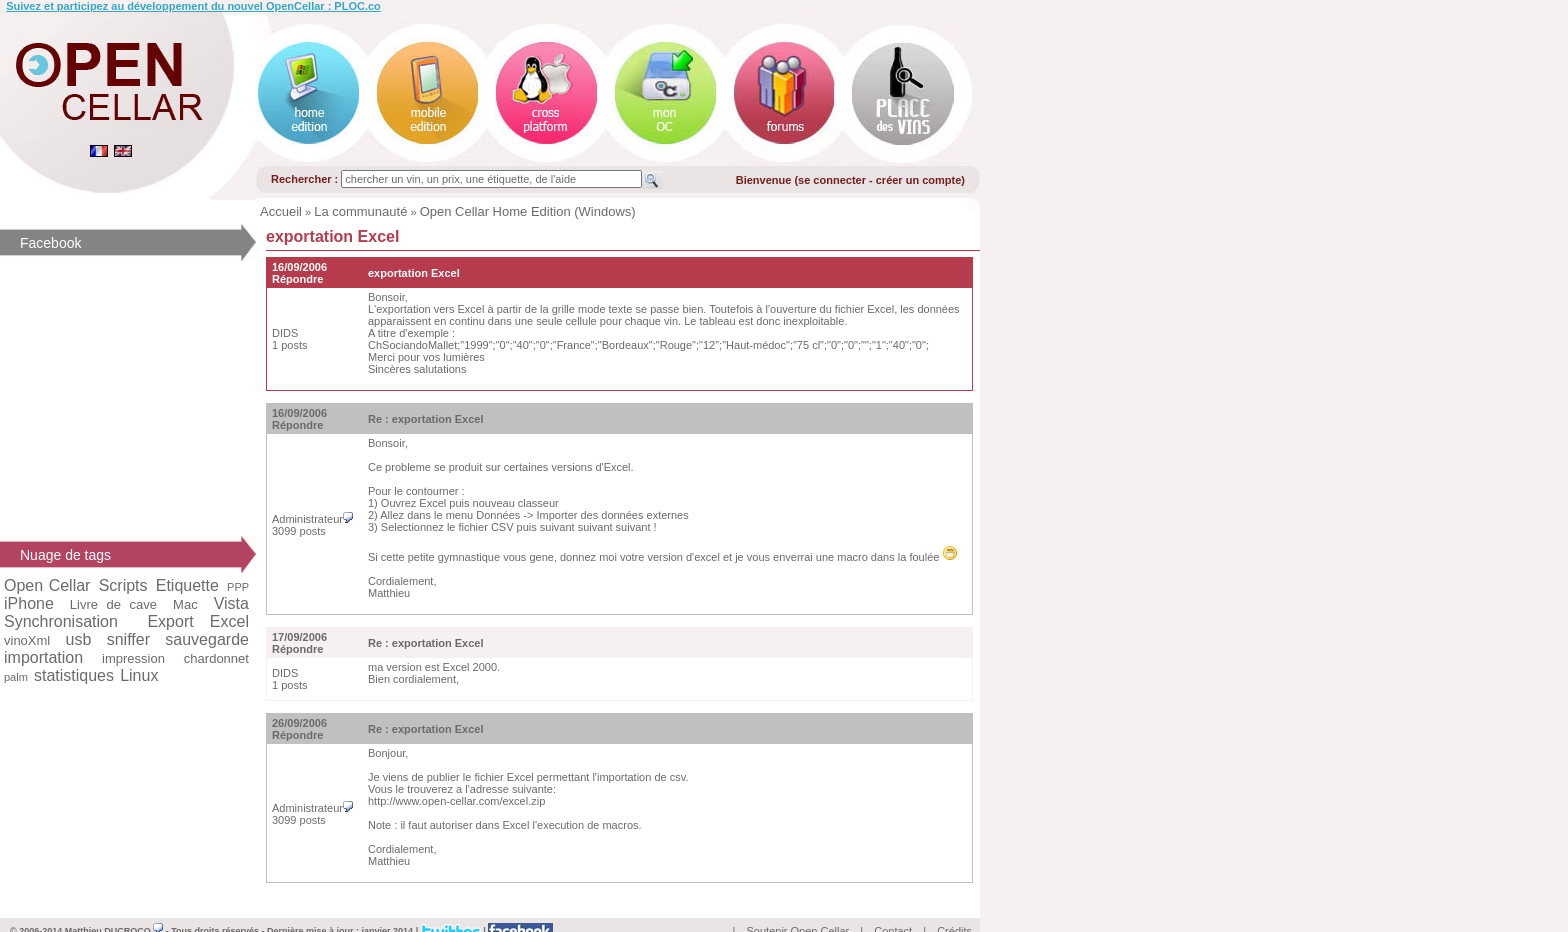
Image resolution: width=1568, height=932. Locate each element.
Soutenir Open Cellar (798, 908)
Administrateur (312, 519)
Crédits (954, 908)
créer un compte (919, 180)
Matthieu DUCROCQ (114, 908)
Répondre (297, 279)
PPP (238, 587)
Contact (893, 908)
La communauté (360, 211)
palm (16, 677)
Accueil (281, 211)
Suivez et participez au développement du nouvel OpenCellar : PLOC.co (193, 6)
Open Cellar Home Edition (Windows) (528, 211)
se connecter (832, 180)
